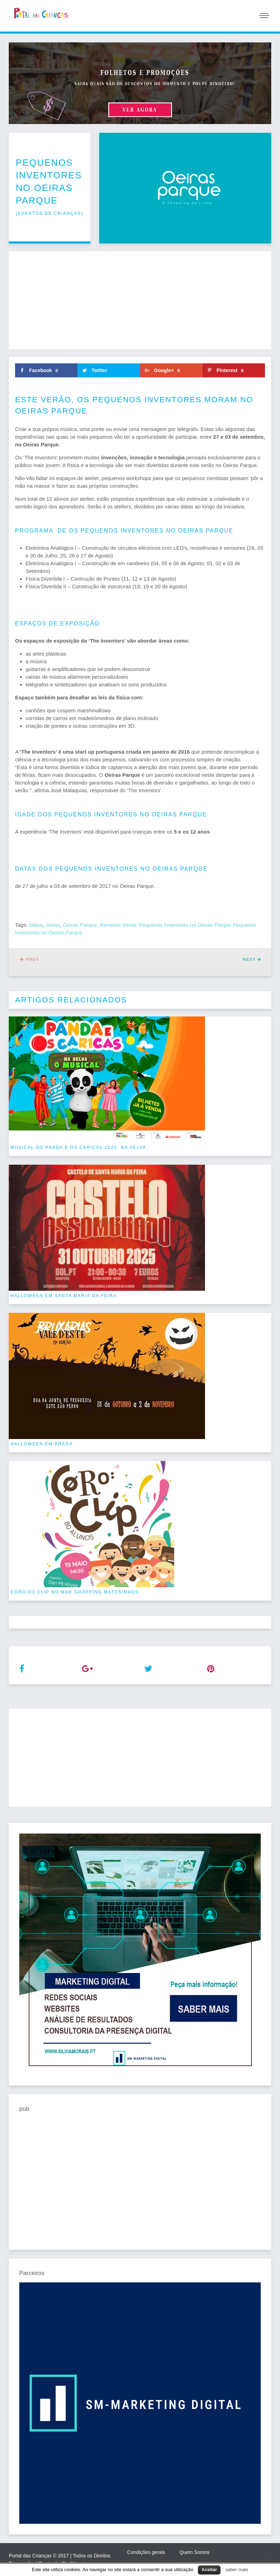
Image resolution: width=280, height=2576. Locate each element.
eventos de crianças (49, 213)
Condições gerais (146, 2552)
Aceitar (209, 2569)
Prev (29, 959)
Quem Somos (194, 2552)
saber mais (236, 2569)
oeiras (53, 925)
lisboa (36, 925)
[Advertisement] (140, 300)
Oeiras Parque (80, 925)
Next (252, 959)
